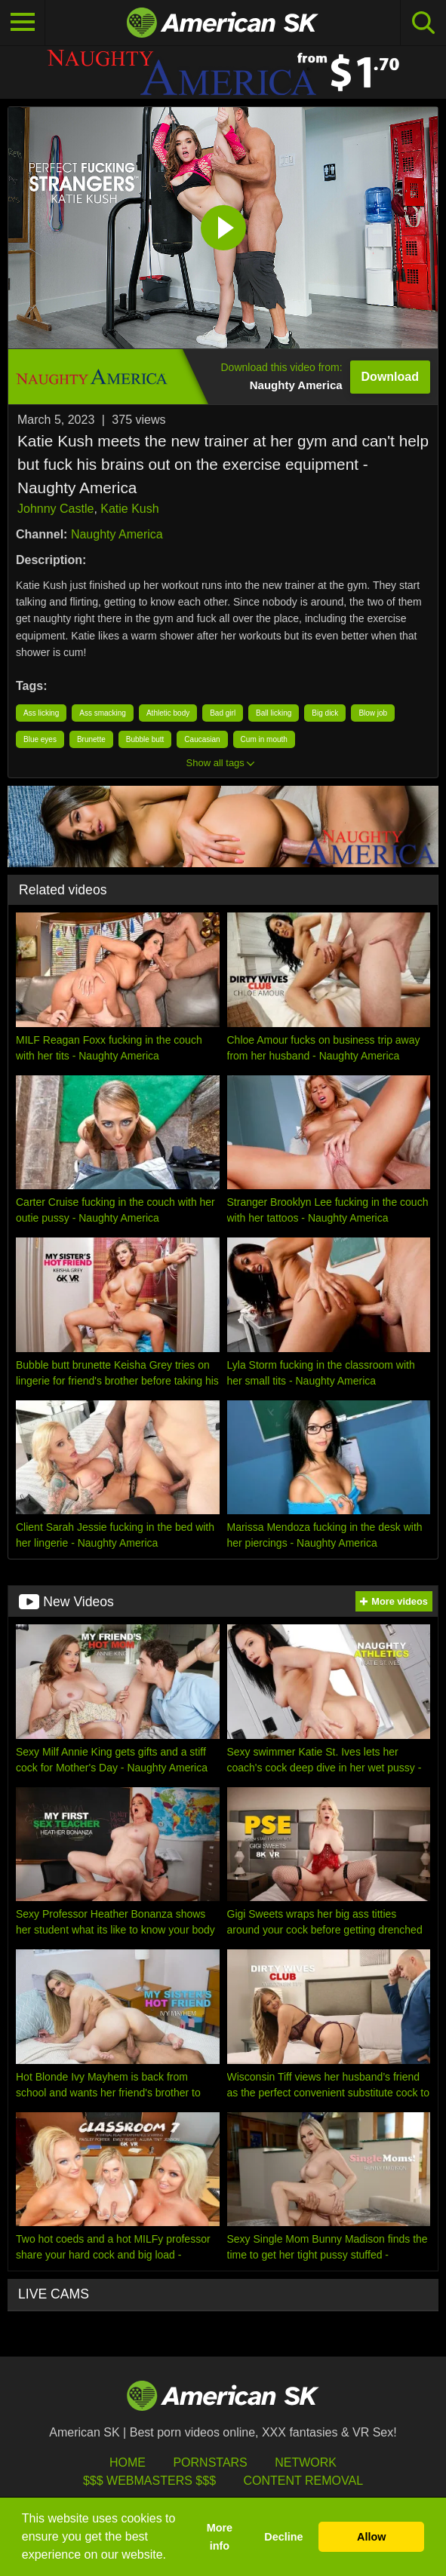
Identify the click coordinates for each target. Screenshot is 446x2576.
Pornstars (210, 2462)
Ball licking (273, 713)
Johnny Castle (55, 508)
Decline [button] (283, 2537)
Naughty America (117, 534)
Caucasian (202, 739)
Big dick (325, 713)
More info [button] (219, 2537)
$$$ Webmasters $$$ (149, 2480)
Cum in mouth (264, 739)
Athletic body (167, 713)
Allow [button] (371, 2537)
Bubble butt (145, 739)
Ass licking (41, 713)
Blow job (372, 713)
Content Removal (303, 2480)
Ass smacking (102, 713)
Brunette (91, 739)
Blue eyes (40, 739)
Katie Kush (129, 508)
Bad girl (222, 713)
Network (306, 2462)
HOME (127, 2462)
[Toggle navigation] (22, 22)
